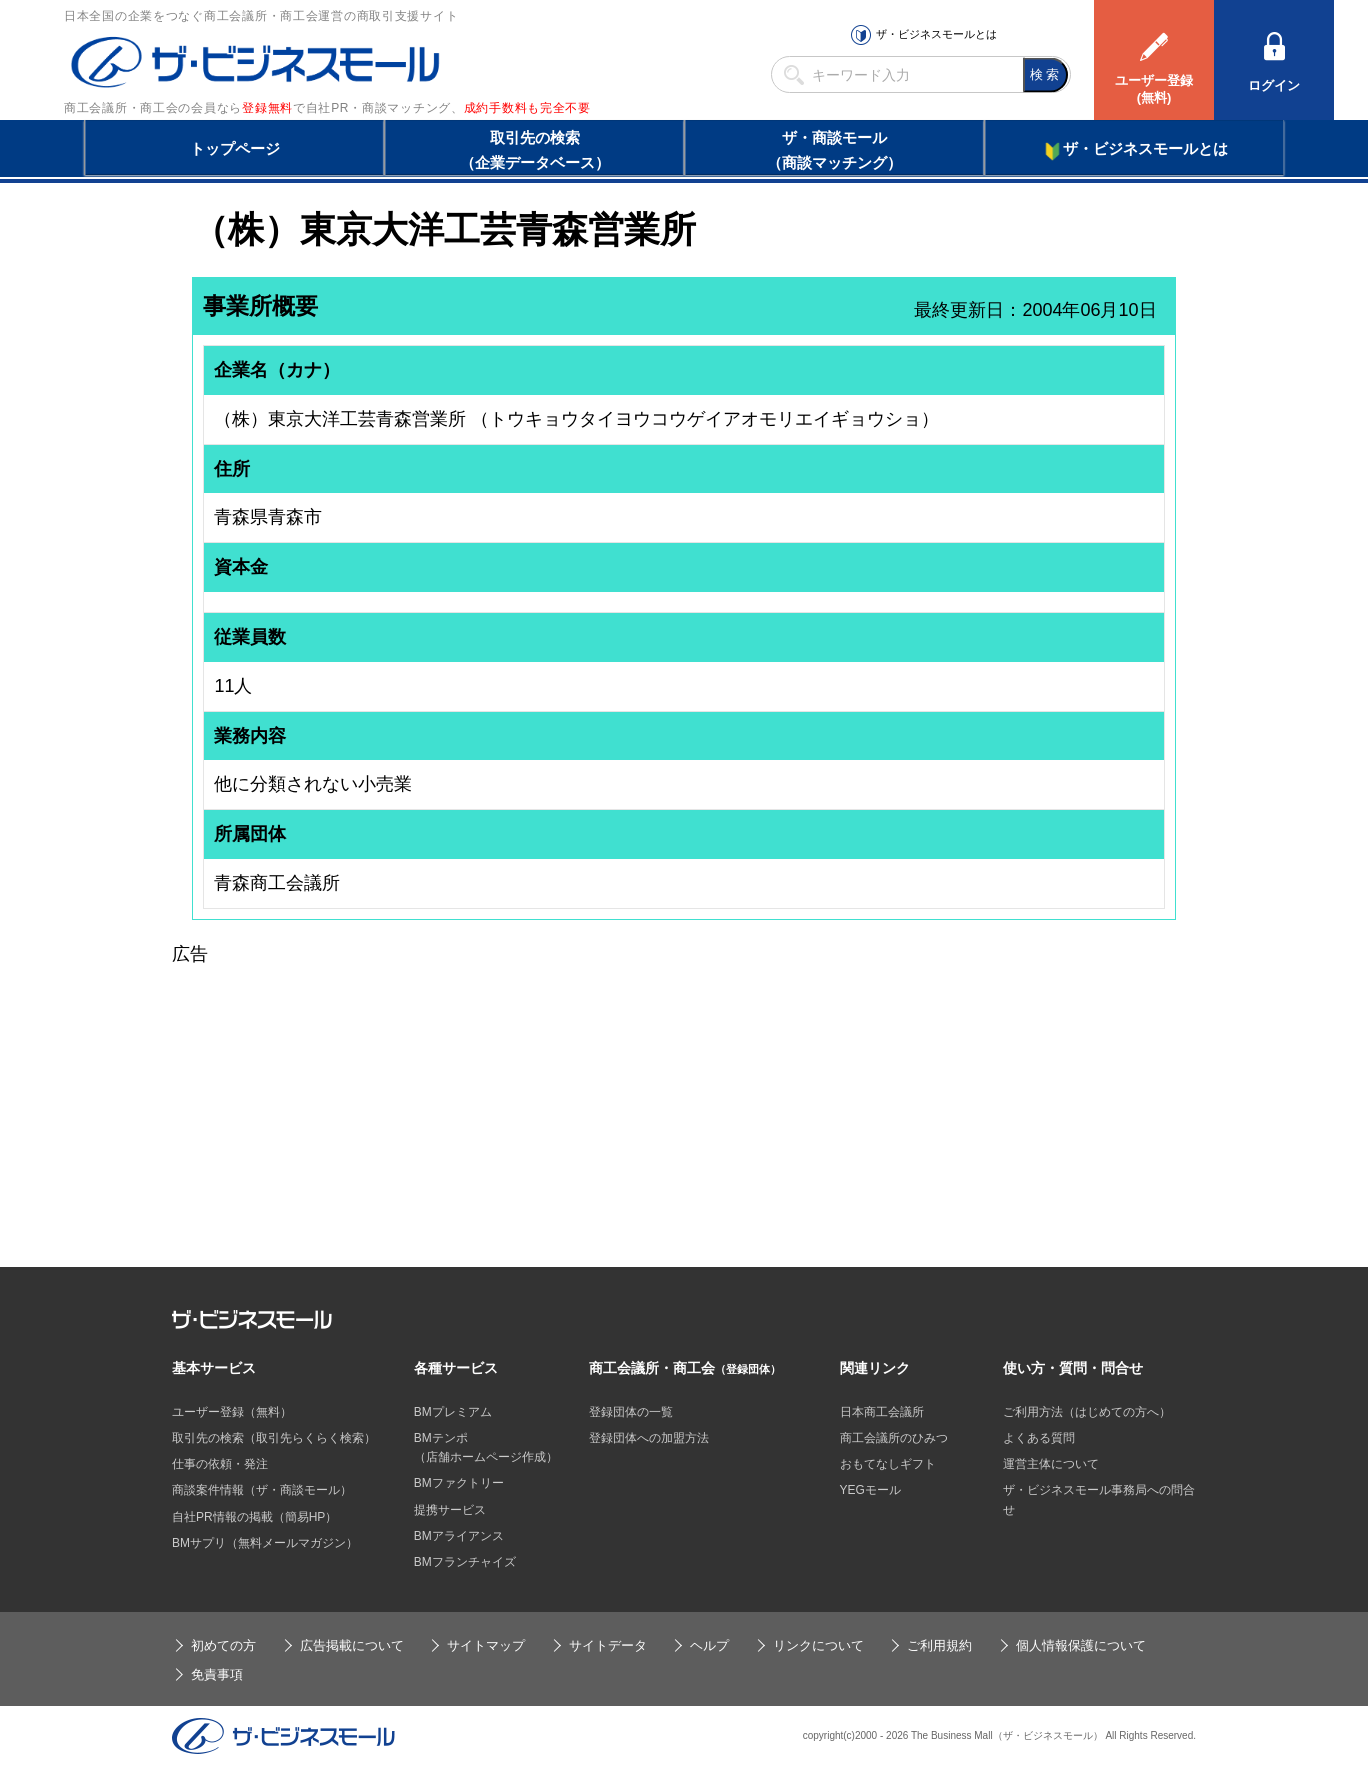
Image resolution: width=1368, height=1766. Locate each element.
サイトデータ (608, 1645)
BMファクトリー (459, 1483)
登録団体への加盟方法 (649, 1438)
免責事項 (217, 1674)
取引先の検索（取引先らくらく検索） (274, 1438)
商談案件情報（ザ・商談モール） (262, 1490)
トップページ (235, 148)
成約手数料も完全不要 (527, 108)
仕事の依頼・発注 (220, 1464)
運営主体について (1051, 1464)
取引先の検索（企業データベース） (535, 150)
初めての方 (223, 1645)
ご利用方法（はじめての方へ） (1087, 1412)
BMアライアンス (459, 1536)
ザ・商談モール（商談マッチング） (834, 150)
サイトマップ (486, 1645)
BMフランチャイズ (465, 1562)
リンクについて (818, 1645)
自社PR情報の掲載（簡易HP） (254, 1517)
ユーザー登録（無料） (232, 1412)
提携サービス (450, 1510)
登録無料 (267, 108)
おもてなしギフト (888, 1464)
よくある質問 (1039, 1438)
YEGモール (870, 1490)
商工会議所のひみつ (894, 1438)
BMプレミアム (453, 1412)
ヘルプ (709, 1645)
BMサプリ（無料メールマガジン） (265, 1543)
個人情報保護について (1081, 1645)
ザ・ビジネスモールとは (936, 34)
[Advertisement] (684, 1109)
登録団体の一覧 (631, 1412)
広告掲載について (352, 1645)
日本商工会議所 (882, 1412)
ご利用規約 (939, 1645)
